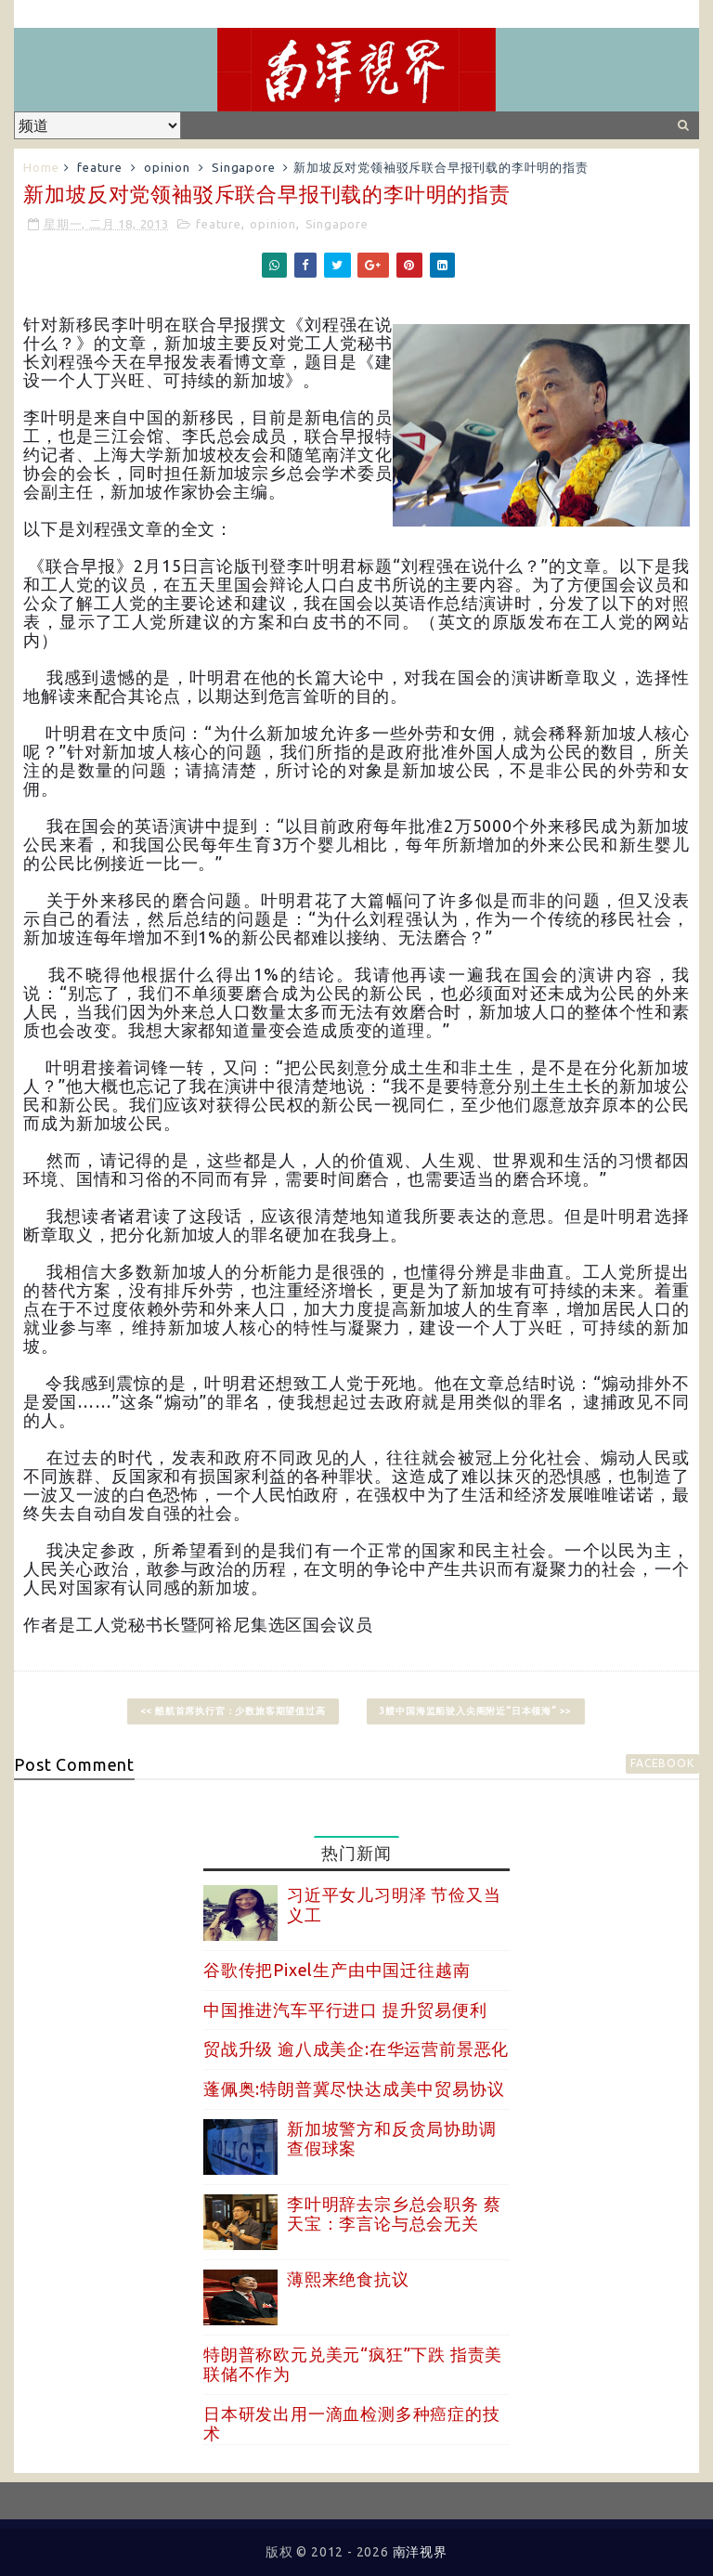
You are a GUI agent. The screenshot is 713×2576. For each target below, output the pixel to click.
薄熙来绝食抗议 (348, 2279)
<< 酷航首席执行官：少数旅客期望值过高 (233, 1711)
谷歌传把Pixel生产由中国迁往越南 (336, 1969)
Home (40, 167)
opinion (167, 167)
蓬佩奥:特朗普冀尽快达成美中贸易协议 (353, 2088)
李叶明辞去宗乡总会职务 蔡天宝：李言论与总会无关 (393, 2213)
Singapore (243, 167)
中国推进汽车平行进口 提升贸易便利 (345, 2009)
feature (100, 167)
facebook (662, 1763)
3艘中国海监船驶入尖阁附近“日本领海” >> (476, 1711)
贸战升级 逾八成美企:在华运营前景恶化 (356, 2048)
